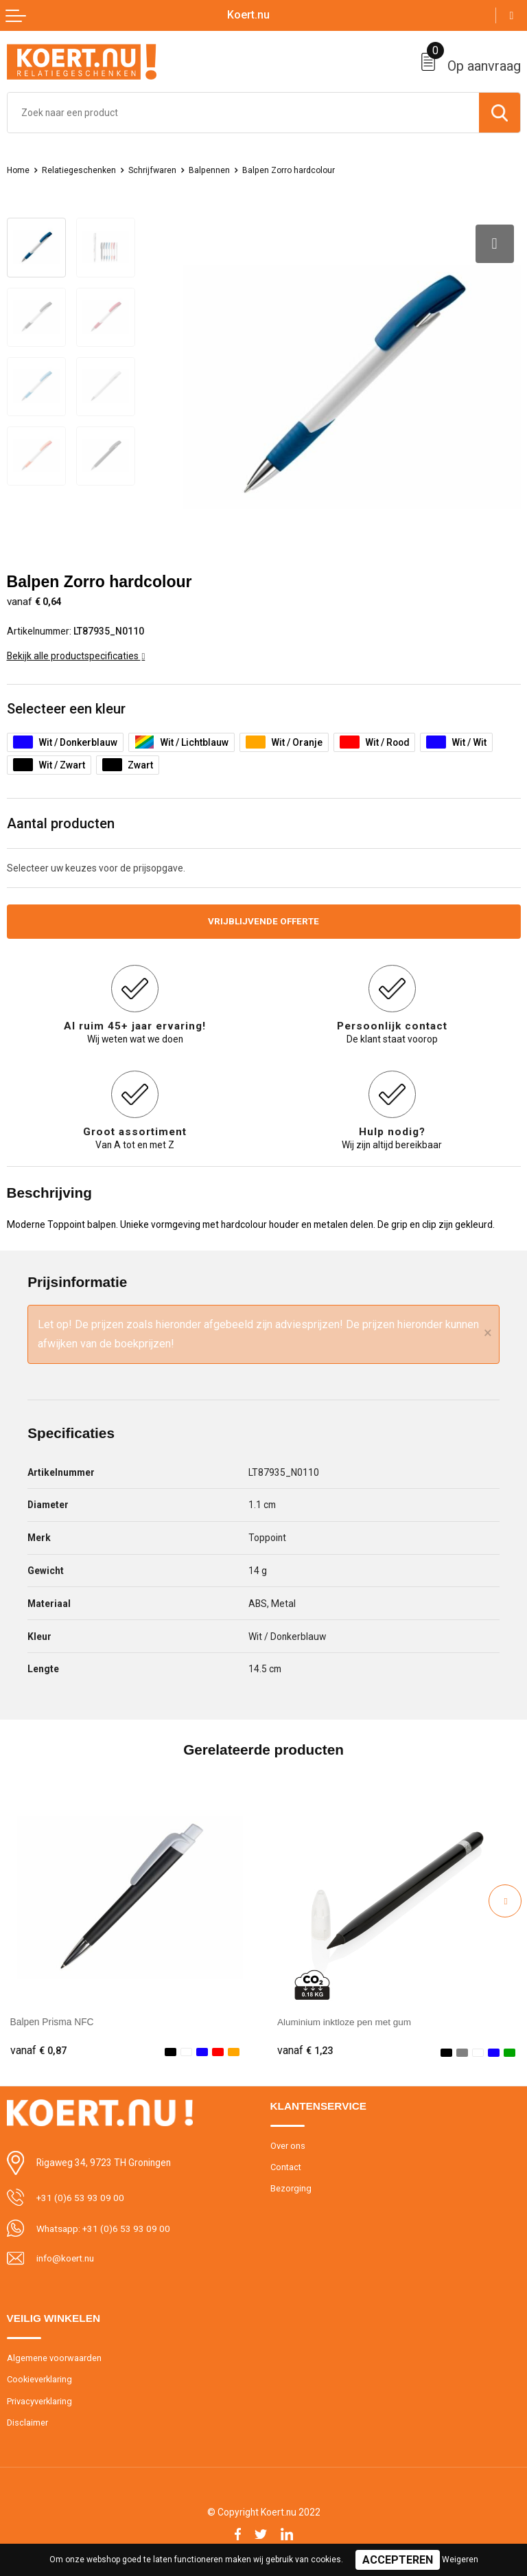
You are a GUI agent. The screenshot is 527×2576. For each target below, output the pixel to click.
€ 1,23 (305, 2048)
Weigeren (460, 2559)
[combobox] (243, 113)
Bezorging (291, 2187)
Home (19, 170)
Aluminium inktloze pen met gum (345, 2019)
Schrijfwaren (157, 170)
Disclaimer (28, 2420)
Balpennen (216, 170)
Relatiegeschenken (81, 170)
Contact (286, 2165)
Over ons (287, 2144)
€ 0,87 (38, 2048)
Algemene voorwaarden (54, 2356)
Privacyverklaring (40, 2399)
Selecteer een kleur (67, 704)
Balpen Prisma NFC (52, 2019)
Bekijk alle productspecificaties (76, 651)
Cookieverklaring (40, 2377)
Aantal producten (61, 820)
